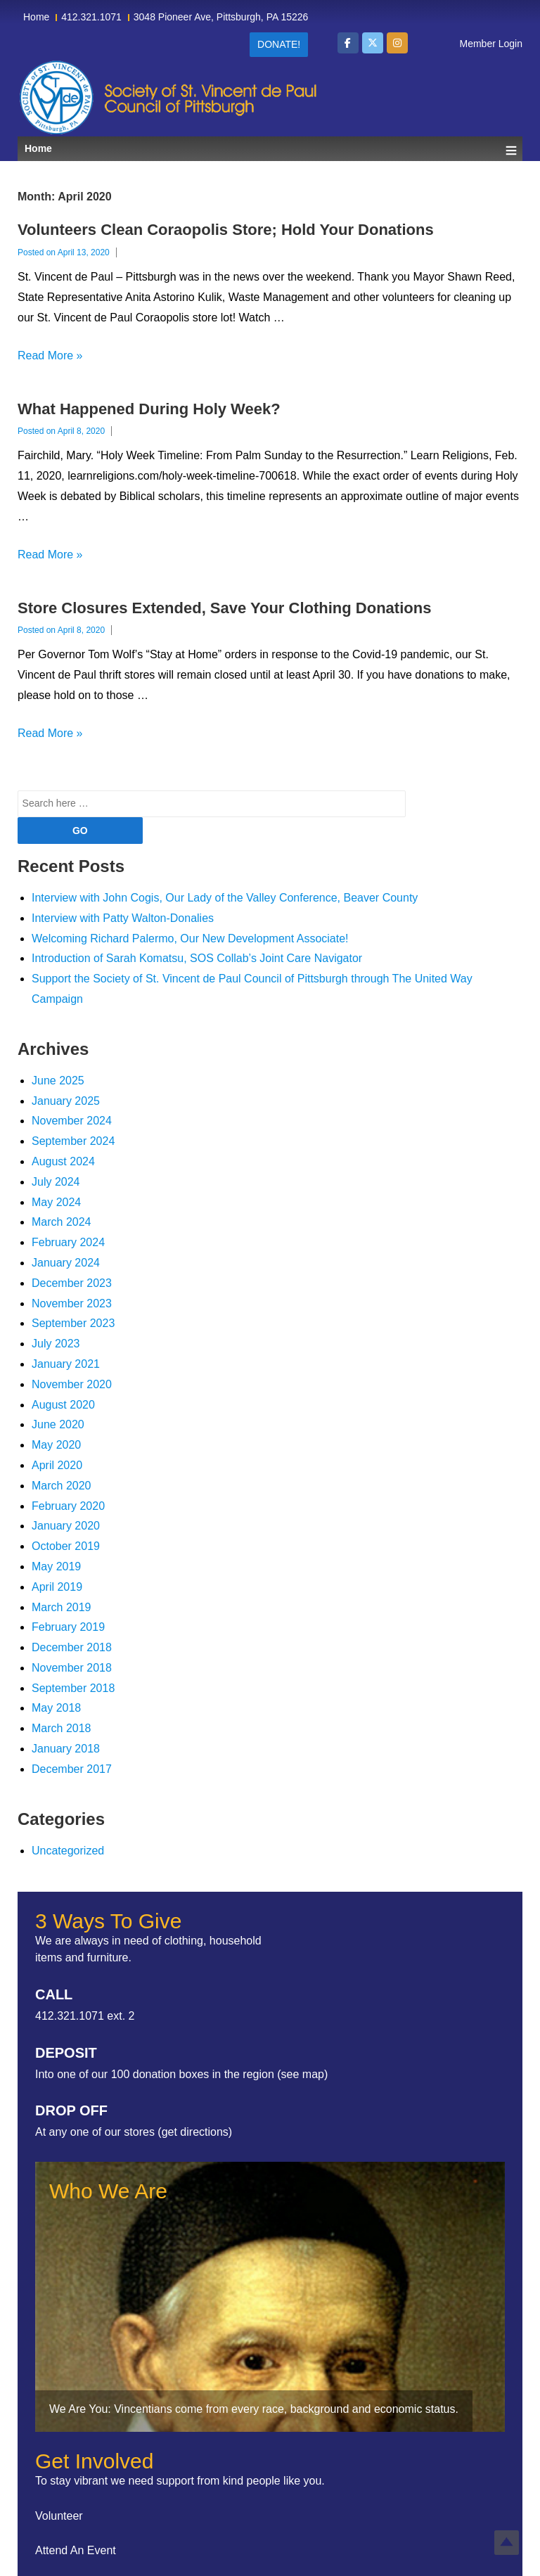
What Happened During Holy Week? (149, 409)
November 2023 (72, 1303)
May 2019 (56, 1566)
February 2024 (68, 1242)
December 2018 (72, 1647)
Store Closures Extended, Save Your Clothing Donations (224, 608)
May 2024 (56, 1202)
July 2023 (56, 1344)
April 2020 (57, 1465)
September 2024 (73, 1141)
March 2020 (61, 1486)
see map (302, 2074)
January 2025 (66, 1101)
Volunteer (59, 2516)
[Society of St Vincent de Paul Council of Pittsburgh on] (422, 43)
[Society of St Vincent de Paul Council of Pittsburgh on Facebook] (348, 42)
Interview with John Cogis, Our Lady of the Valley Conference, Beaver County (225, 898)
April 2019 (57, 1587)
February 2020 (68, 1506)
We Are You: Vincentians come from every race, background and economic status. (253, 2409)
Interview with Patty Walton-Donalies (123, 918)
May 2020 (56, 1445)
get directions (195, 2132)
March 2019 (61, 1607)
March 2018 (61, 1728)
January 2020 (66, 1526)
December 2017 (72, 1769)
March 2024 (61, 1222)
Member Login (491, 43)
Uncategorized (68, 1851)
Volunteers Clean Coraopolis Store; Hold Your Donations (226, 229)
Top (506, 2542)
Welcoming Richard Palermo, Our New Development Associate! (190, 938)
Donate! (278, 44)
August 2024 (63, 1161)
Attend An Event (75, 2550)
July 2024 (56, 1182)
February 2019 (68, 1627)
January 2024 (66, 1263)
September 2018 (73, 1688)
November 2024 (72, 1121)
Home (36, 17)
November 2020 (72, 1384)
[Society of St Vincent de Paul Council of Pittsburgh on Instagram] (397, 42)
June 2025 (58, 1081)
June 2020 (58, 1424)
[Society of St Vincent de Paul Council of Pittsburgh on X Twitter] (372, 42)
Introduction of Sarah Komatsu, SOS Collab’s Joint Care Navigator (197, 958)
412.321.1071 (91, 17)
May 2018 (56, 1708)
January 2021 (66, 1364)
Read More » (50, 355)
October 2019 (66, 1546)
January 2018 (66, 1749)
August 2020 (63, 1405)
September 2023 (73, 1323)
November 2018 (72, 1668)
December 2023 (72, 1283)
